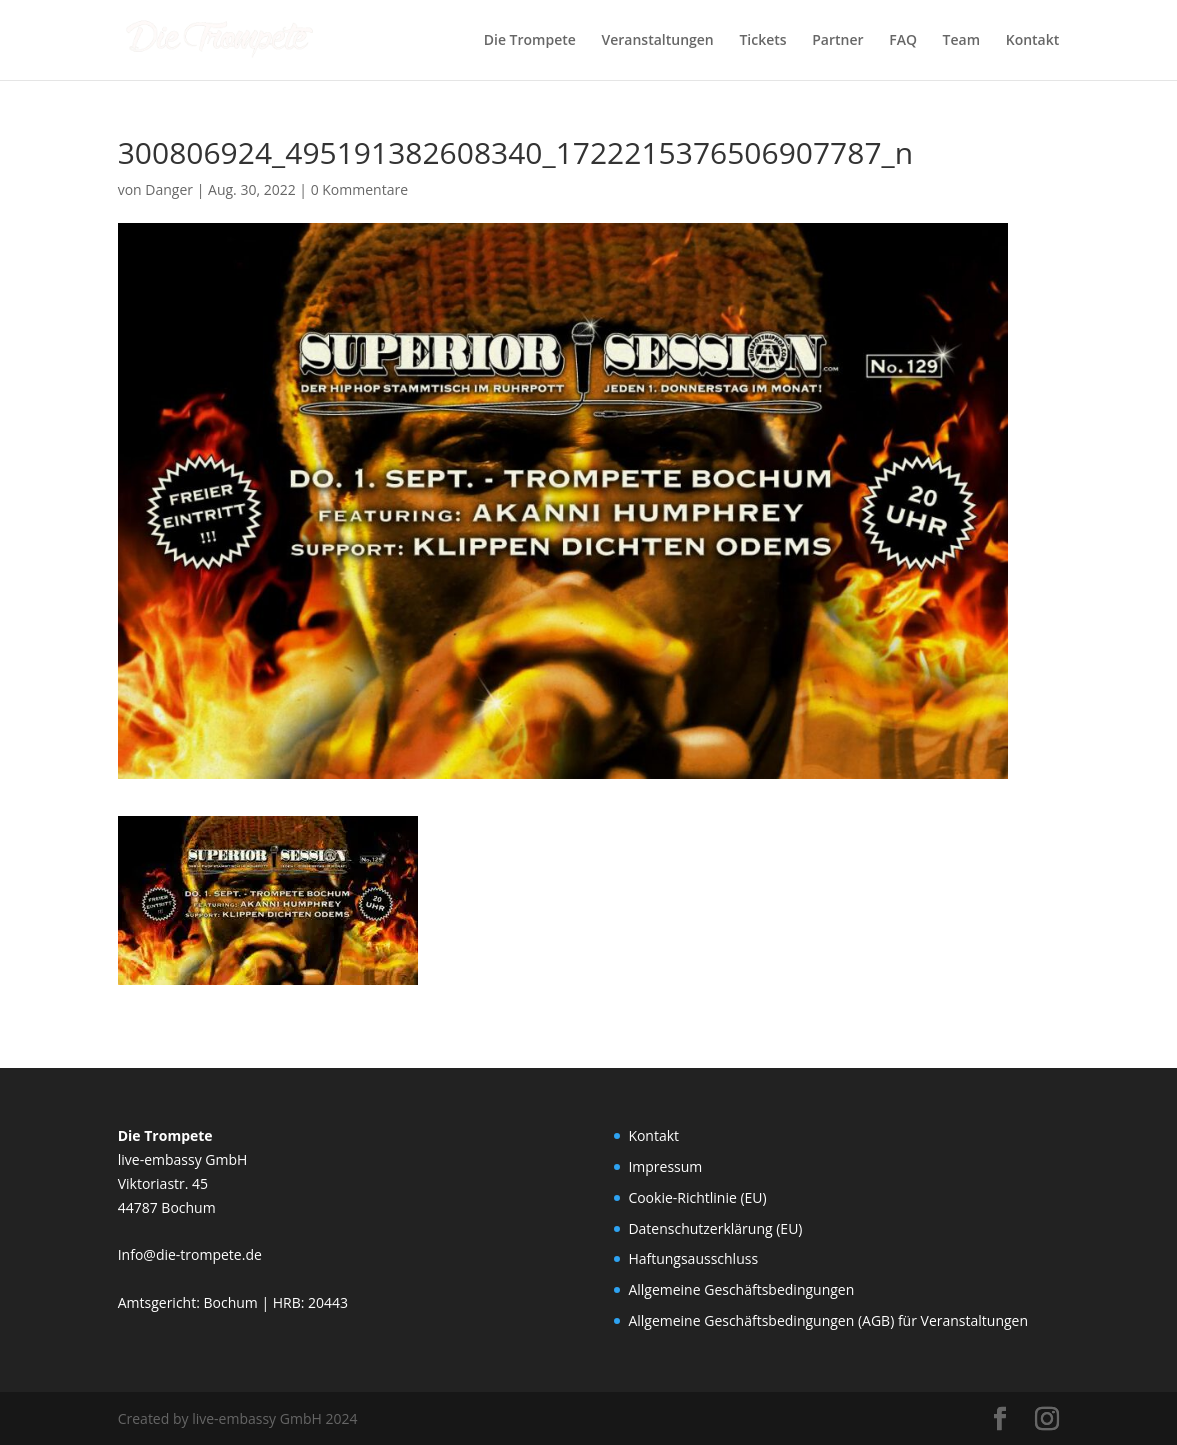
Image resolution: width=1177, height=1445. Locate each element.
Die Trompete (530, 41)
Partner (837, 41)
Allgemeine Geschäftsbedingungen (741, 1289)
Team (961, 41)
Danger (169, 189)
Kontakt (1033, 41)
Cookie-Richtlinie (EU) (697, 1197)
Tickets (762, 41)
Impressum (665, 1166)
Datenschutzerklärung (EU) (715, 1228)
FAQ (903, 41)
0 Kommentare (359, 189)
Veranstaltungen (658, 41)
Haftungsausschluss (693, 1258)
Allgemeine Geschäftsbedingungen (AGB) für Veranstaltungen (828, 1320)
